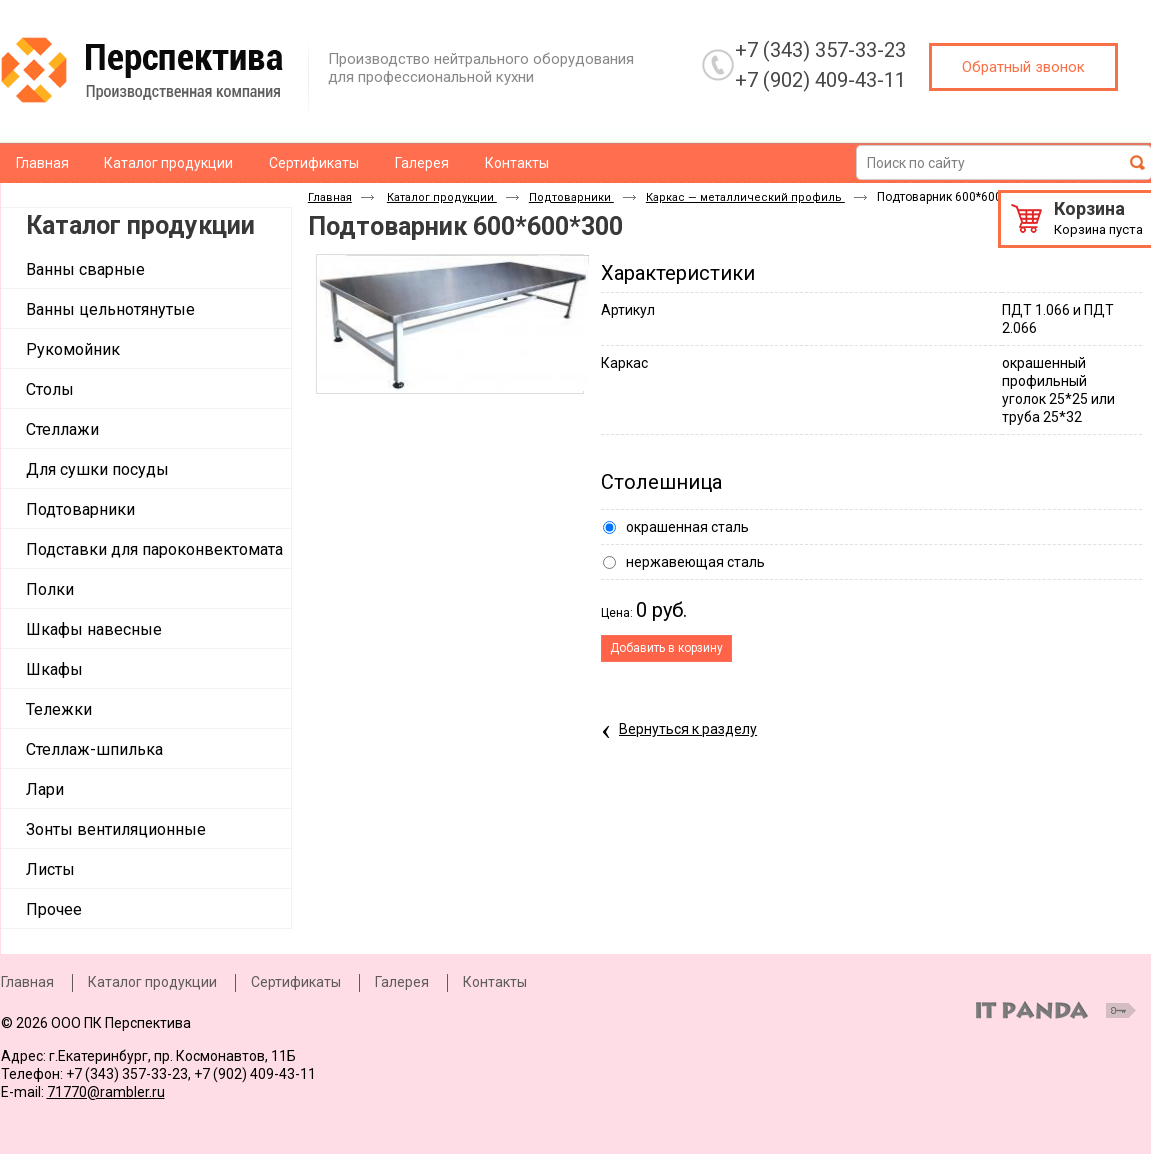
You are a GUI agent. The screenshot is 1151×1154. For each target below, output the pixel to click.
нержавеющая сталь (695, 562)
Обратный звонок (1023, 67)
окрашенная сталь (687, 527)
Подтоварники (571, 197)
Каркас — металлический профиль (745, 197)
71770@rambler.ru (106, 1092)
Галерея (402, 982)
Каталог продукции (140, 225)
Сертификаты (296, 982)
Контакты (495, 982)
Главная (330, 197)
